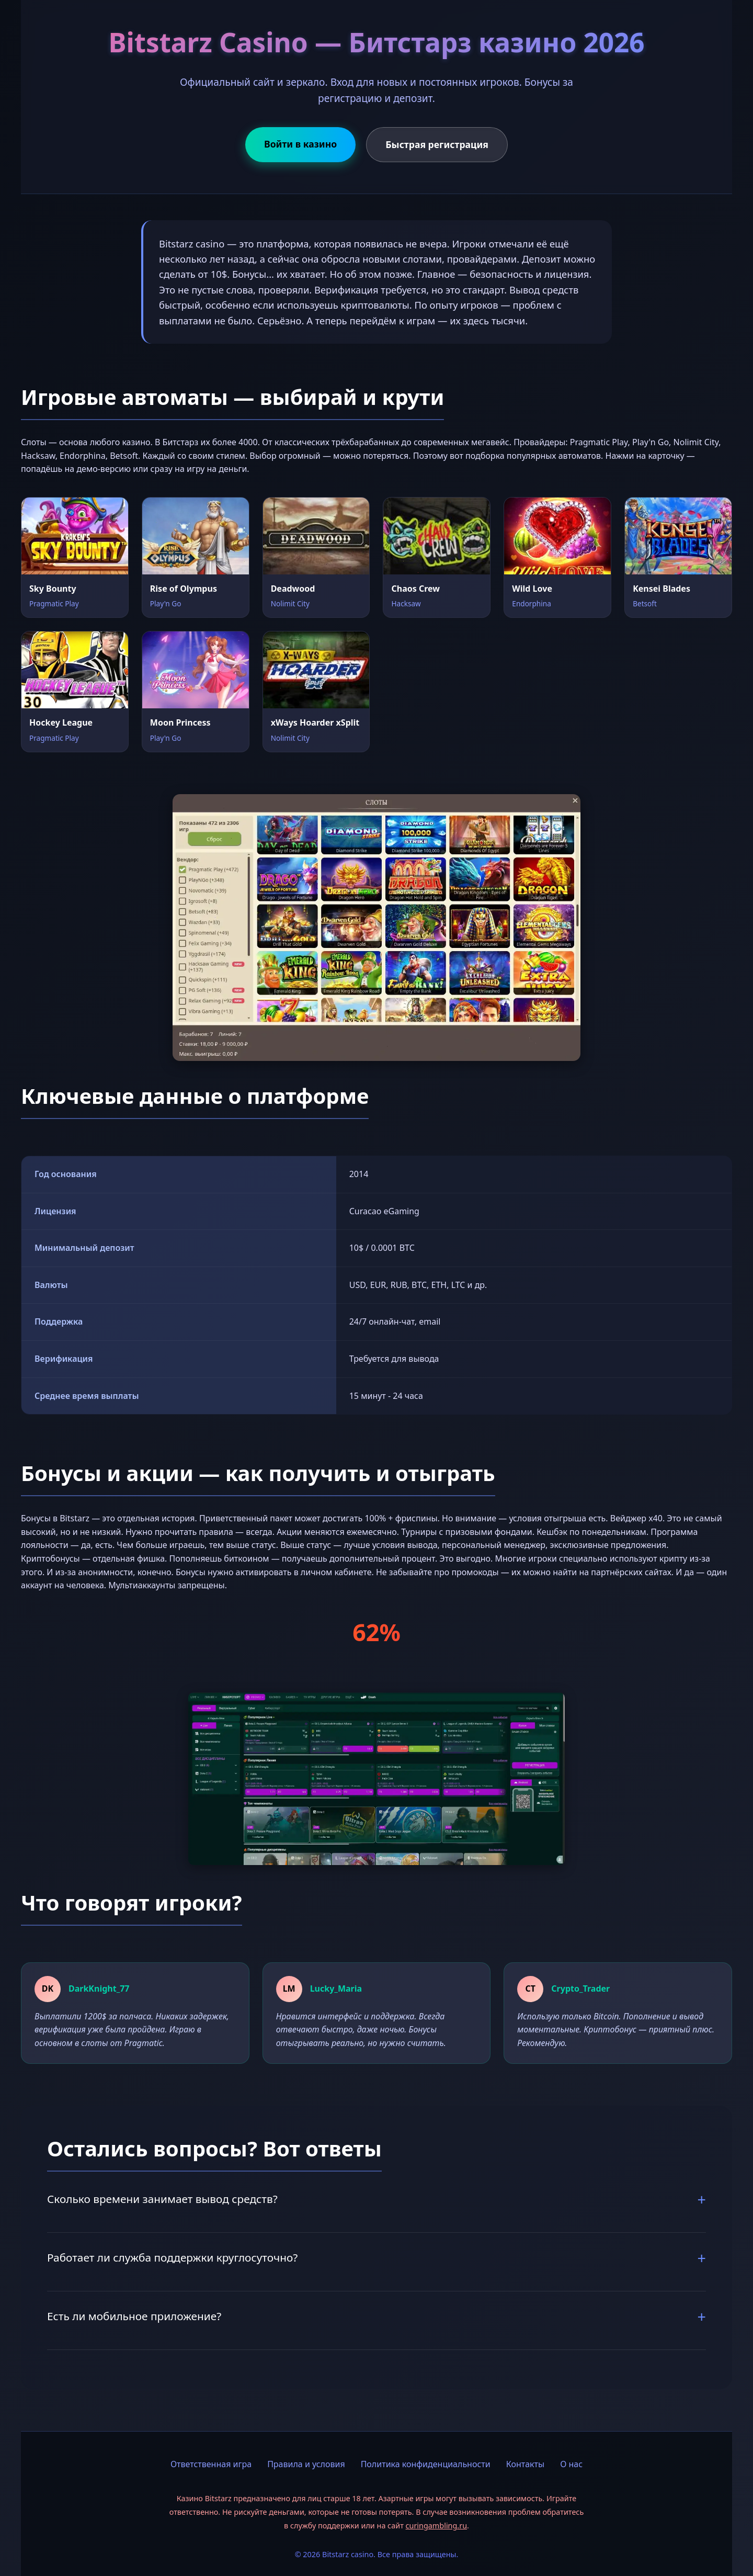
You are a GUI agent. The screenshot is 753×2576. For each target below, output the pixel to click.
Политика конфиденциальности (425, 2464)
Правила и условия (306, 2464)
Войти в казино (300, 144)
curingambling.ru (436, 2525)
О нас (571, 2464)
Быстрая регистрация (436, 144)
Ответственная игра (211, 2464)
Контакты (525, 2464)
